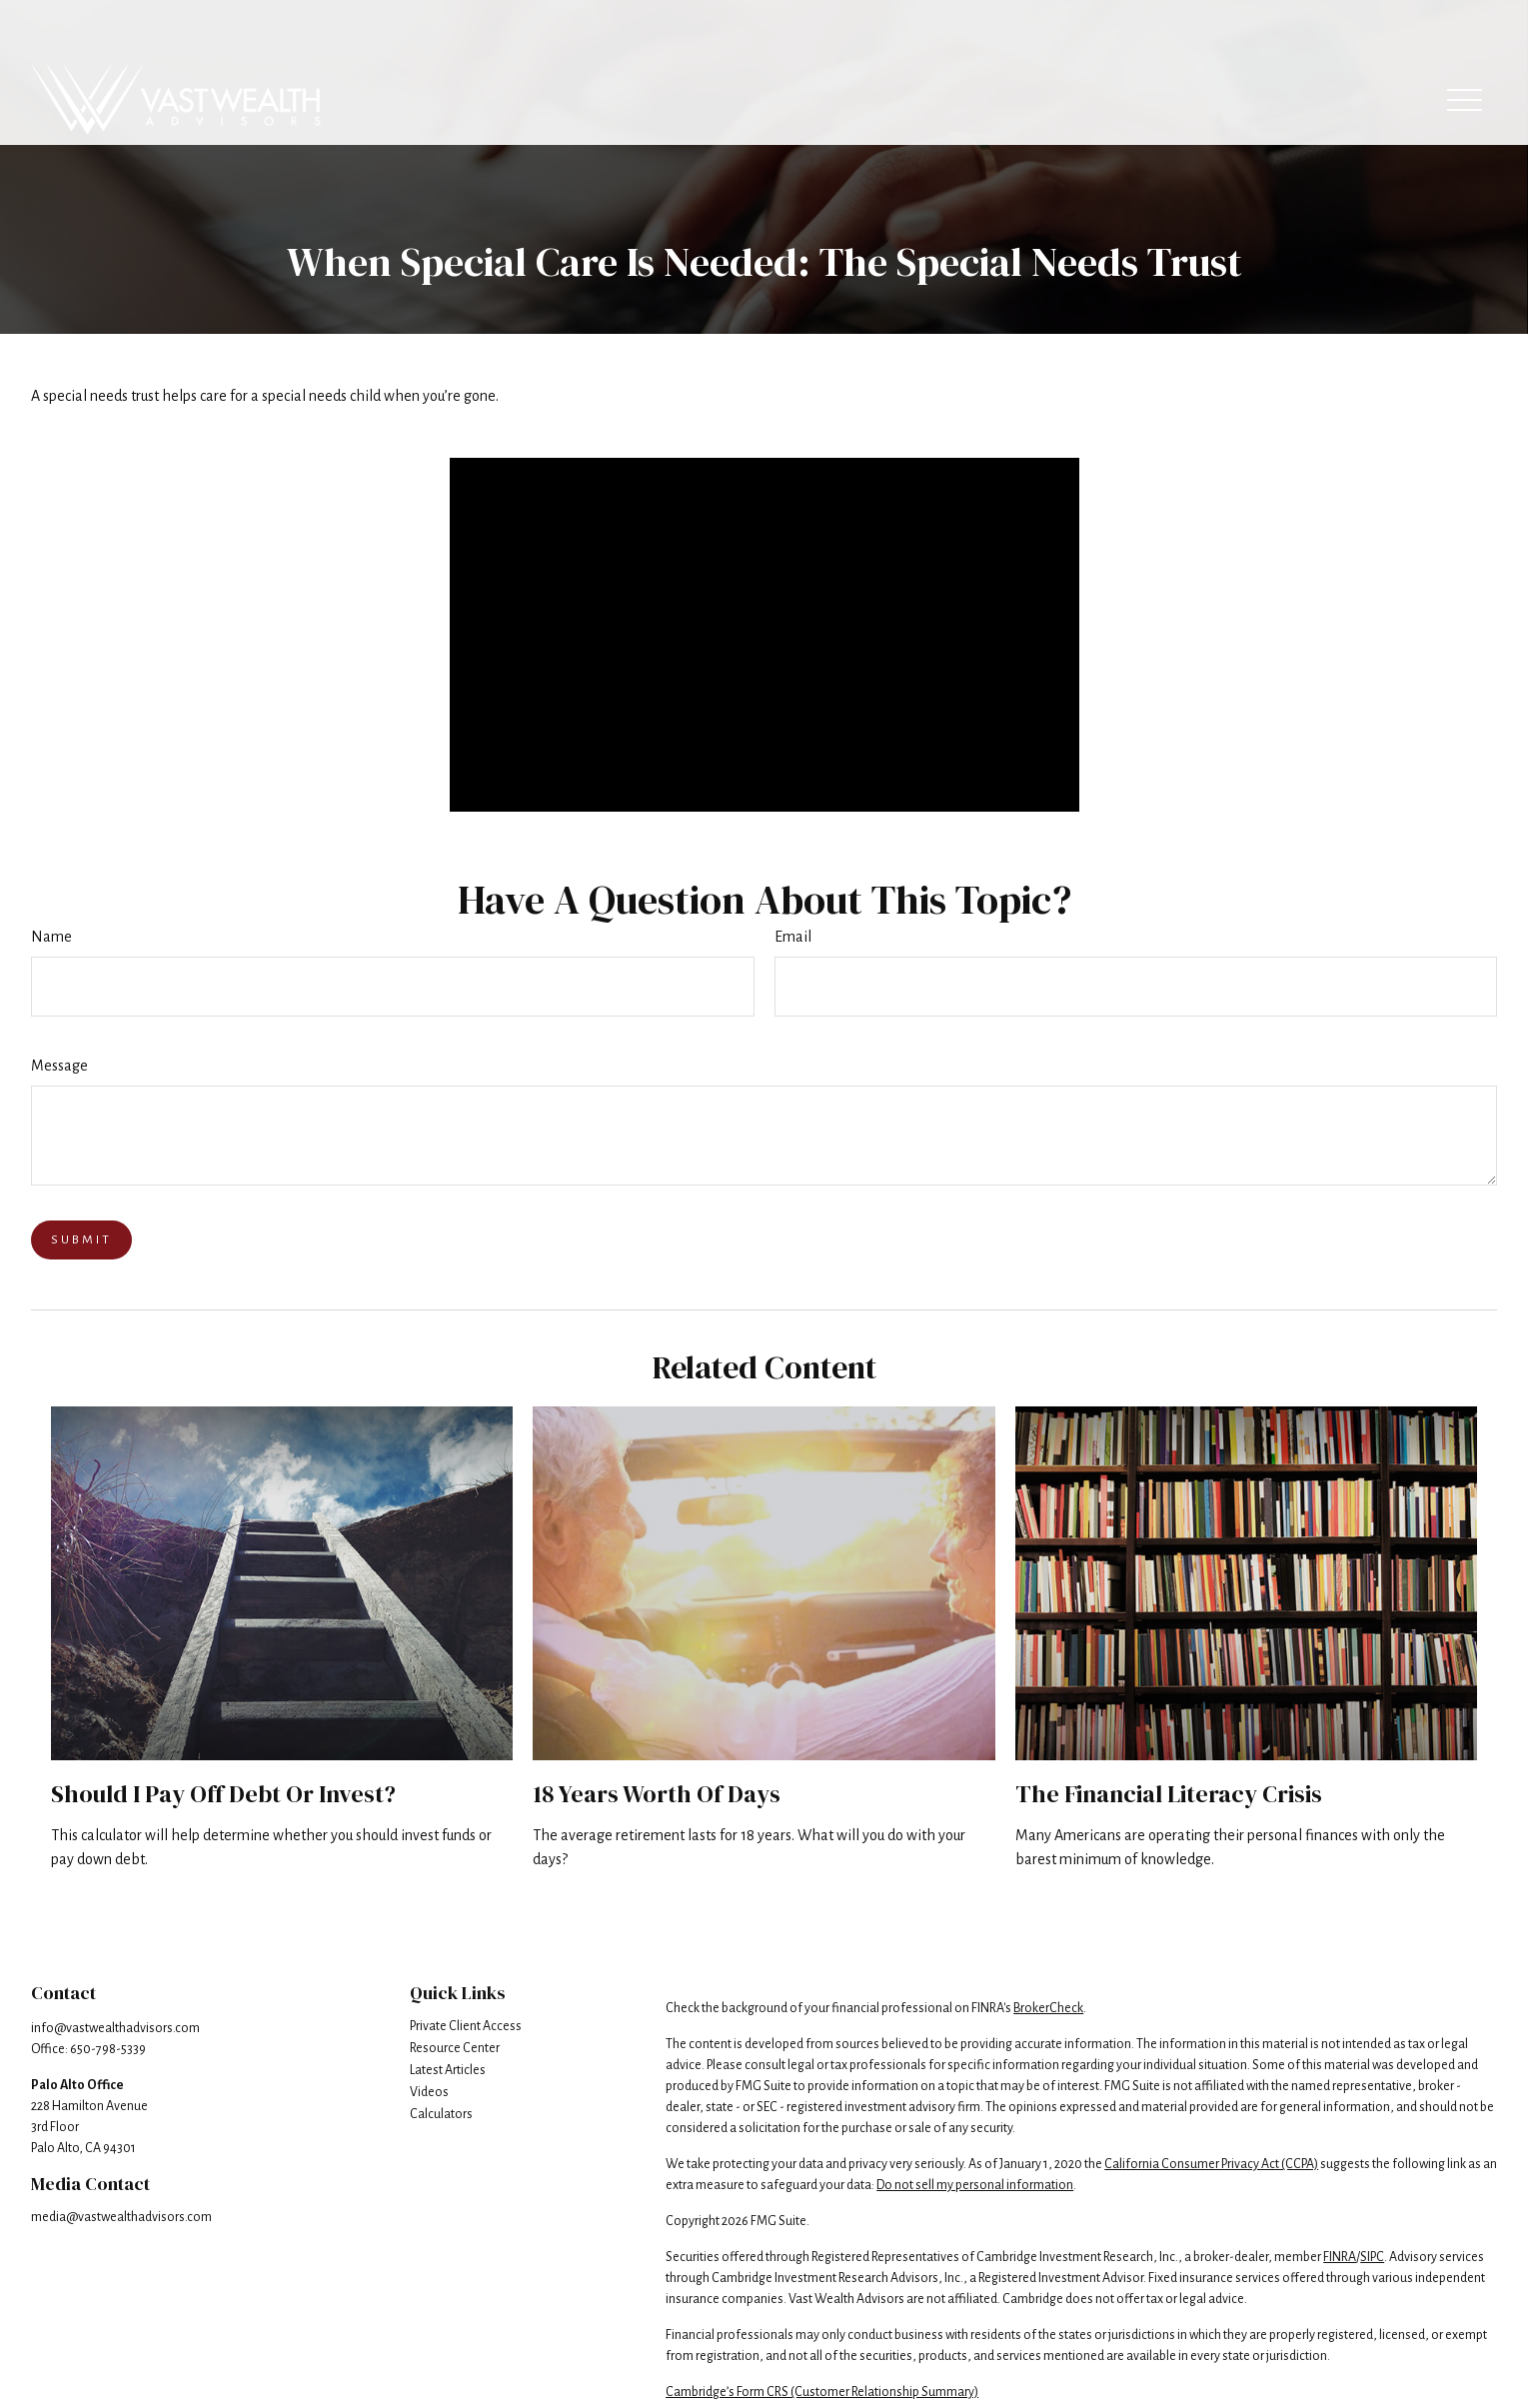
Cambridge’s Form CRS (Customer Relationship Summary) (822, 2392)
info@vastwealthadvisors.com (115, 2028)
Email (792, 937)
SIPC (1372, 2257)
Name (51, 937)
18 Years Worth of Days (656, 1793)
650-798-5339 (108, 2049)
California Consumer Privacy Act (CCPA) (1211, 2164)
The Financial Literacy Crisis (1168, 1793)
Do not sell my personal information (974, 2185)
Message (59, 1066)
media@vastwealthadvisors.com (121, 2217)
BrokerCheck (1048, 2008)
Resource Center (455, 2048)
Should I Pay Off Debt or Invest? (223, 1793)
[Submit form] (81, 1239)
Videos (429, 2092)
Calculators (441, 2114)
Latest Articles (448, 2070)
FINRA (1339, 2257)
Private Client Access (466, 2026)
